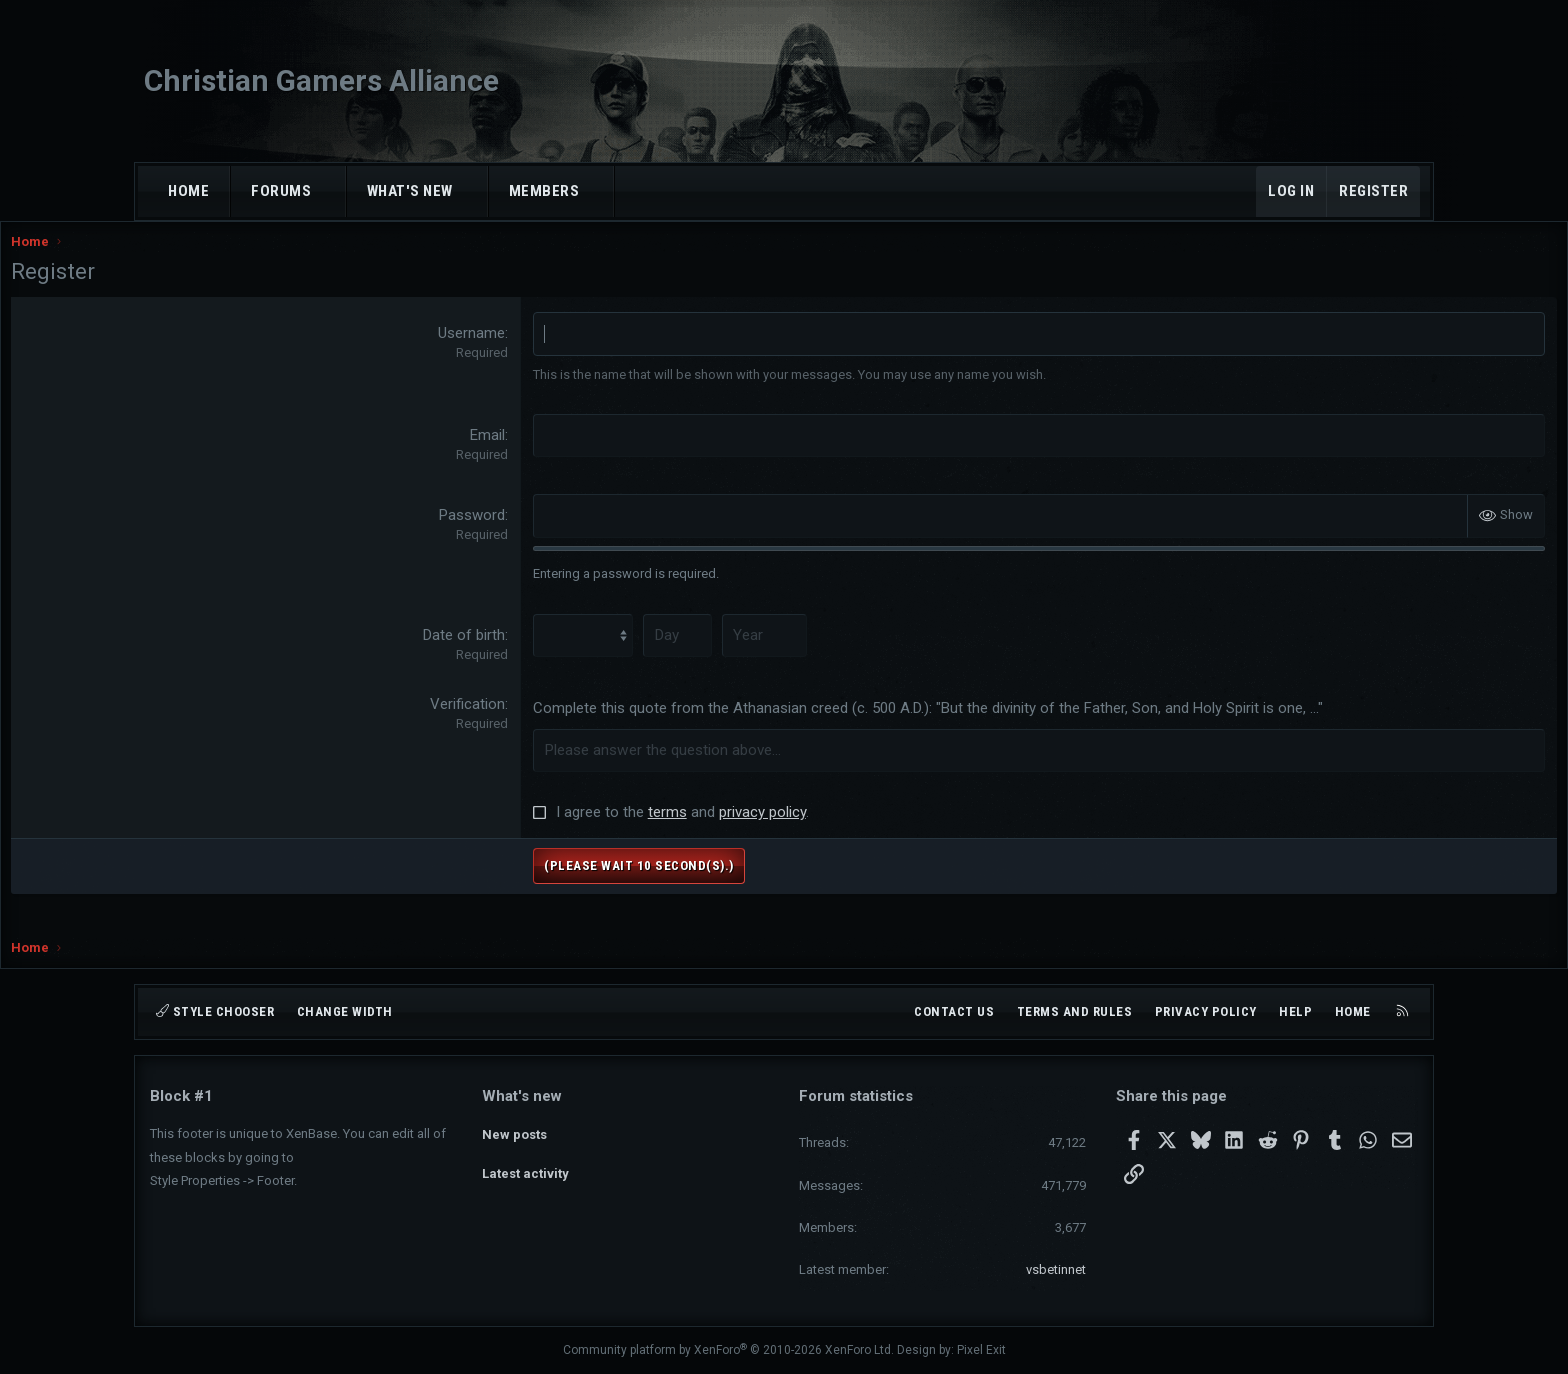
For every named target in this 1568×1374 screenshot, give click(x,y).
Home (188, 191)
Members (544, 191)
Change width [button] (345, 1011)
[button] (329, 191)
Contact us (954, 1011)
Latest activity (525, 1167)
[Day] (722, 654)
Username (518, 353)
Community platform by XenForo (728, 1350)
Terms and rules (1075, 1011)
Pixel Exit (981, 1350)
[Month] (629, 654)
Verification (514, 723)
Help (1295, 1011)
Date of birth (511, 654)
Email (534, 454)
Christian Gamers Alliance (321, 80)
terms (714, 831)
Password (519, 535)
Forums (281, 191)
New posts (514, 1130)
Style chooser (215, 1011)
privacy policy (809, 831)
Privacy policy (1206, 1011)
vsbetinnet (1056, 1269)
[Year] (807, 654)
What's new (410, 191)
